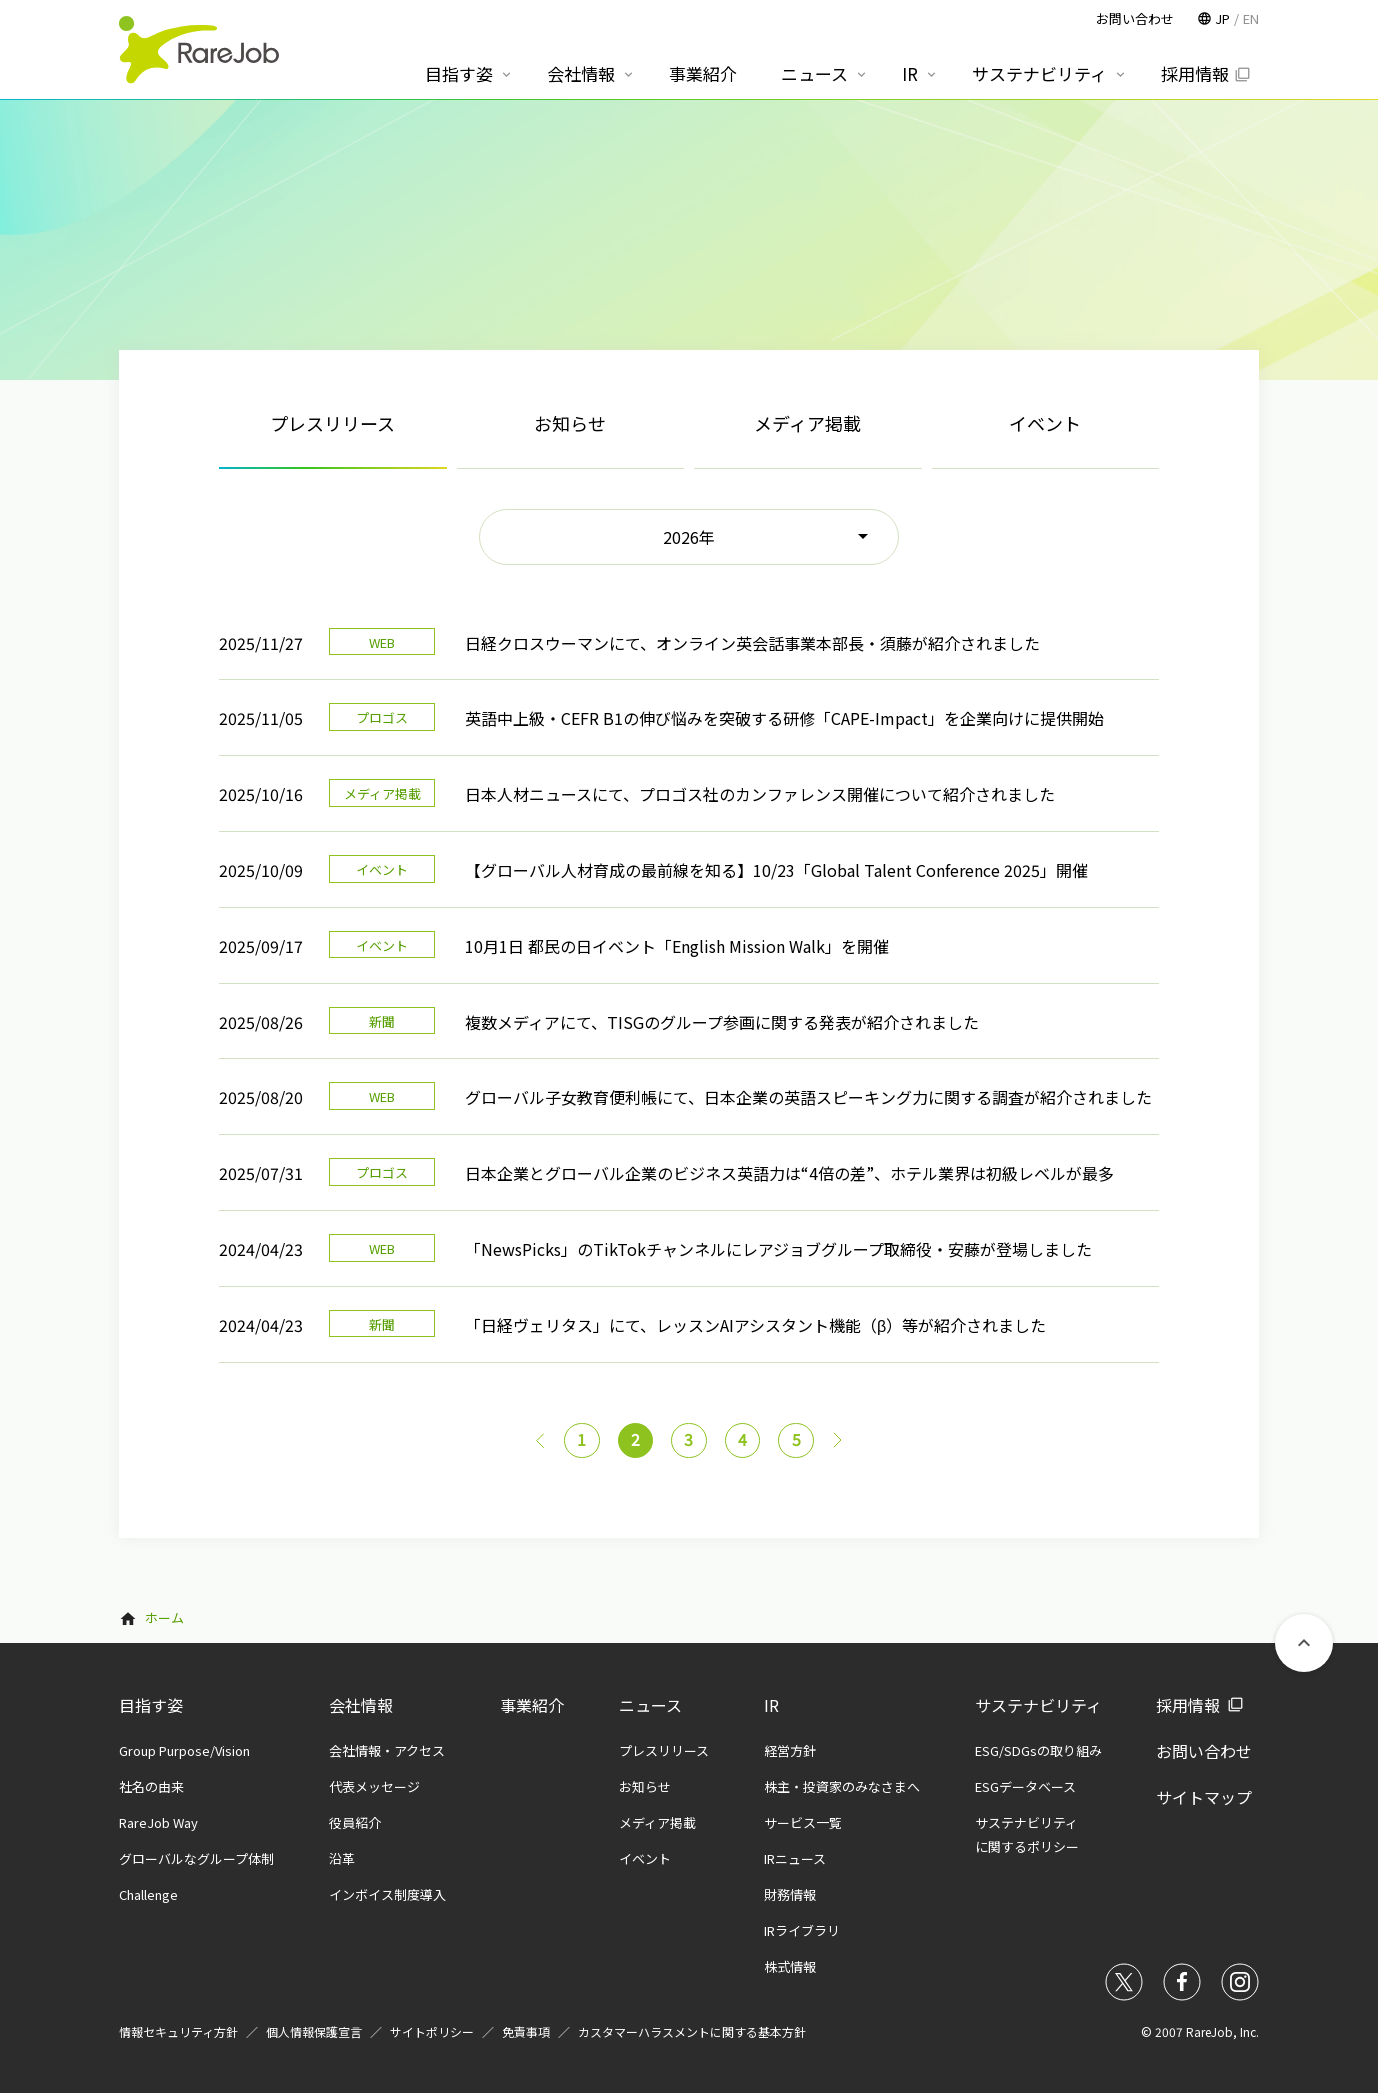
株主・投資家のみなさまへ (842, 1786)
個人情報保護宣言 (314, 2031)
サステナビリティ (1038, 1705)
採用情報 (1188, 1705)
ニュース (650, 1705)
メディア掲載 (807, 423)
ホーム (164, 1618)
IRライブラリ (802, 1930)
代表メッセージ (374, 1786)
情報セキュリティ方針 (178, 2031)
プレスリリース (664, 1750)
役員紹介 (355, 1822)
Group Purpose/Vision (184, 1750)
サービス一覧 (803, 1822)
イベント (1045, 423)
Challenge (148, 1894)
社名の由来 (151, 1786)
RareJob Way (158, 1822)
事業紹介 (532, 1705)
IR (771, 1705)
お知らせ (570, 423)
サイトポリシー (432, 2031)
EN (1251, 18)
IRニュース (795, 1858)
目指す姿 (151, 1705)
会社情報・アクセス (387, 1750)
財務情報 (790, 1894)
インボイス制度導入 (387, 1894)
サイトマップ (1204, 1797)
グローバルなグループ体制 (196, 1858)
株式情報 (790, 1966)
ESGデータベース (1025, 1786)
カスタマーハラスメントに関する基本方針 (692, 2031)
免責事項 (526, 2031)
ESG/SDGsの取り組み (1038, 1750)
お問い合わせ (1204, 1751)
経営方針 (790, 1750)
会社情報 (361, 1705)
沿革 (342, 1858)
